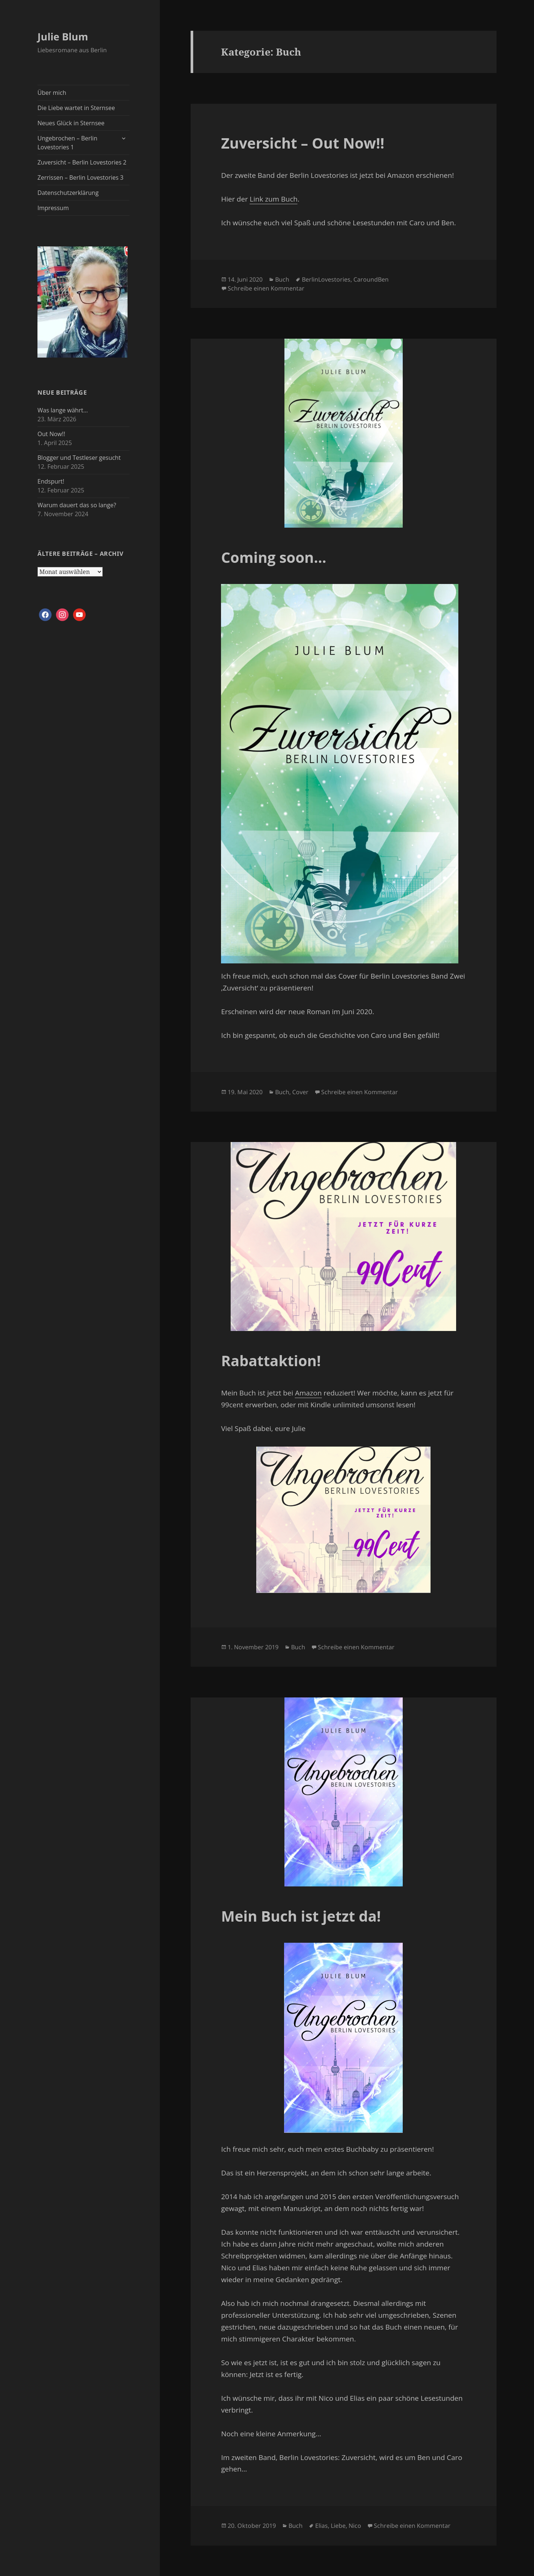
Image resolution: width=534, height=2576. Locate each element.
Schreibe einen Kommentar (266, 288)
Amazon (308, 1393)
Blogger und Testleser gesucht (79, 458)
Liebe (338, 2526)
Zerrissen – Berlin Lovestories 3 (80, 177)
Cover (300, 1092)
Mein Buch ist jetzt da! (301, 1916)
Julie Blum (62, 36)
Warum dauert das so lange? (76, 505)
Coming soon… (273, 557)
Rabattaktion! (271, 1360)
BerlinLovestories (326, 279)
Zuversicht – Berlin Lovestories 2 (81, 162)
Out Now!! (51, 434)
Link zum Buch (273, 199)
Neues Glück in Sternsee (71, 123)
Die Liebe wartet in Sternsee (76, 108)
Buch (282, 279)
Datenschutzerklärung (68, 193)
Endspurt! (50, 481)
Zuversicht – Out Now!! (302, 143)
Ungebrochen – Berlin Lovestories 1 (67, 142)
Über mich (51, 93)
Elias (321, 2526)
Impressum (53, 208)
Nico (355, 2526)
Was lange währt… (62, 410)
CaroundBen (371, 279)
